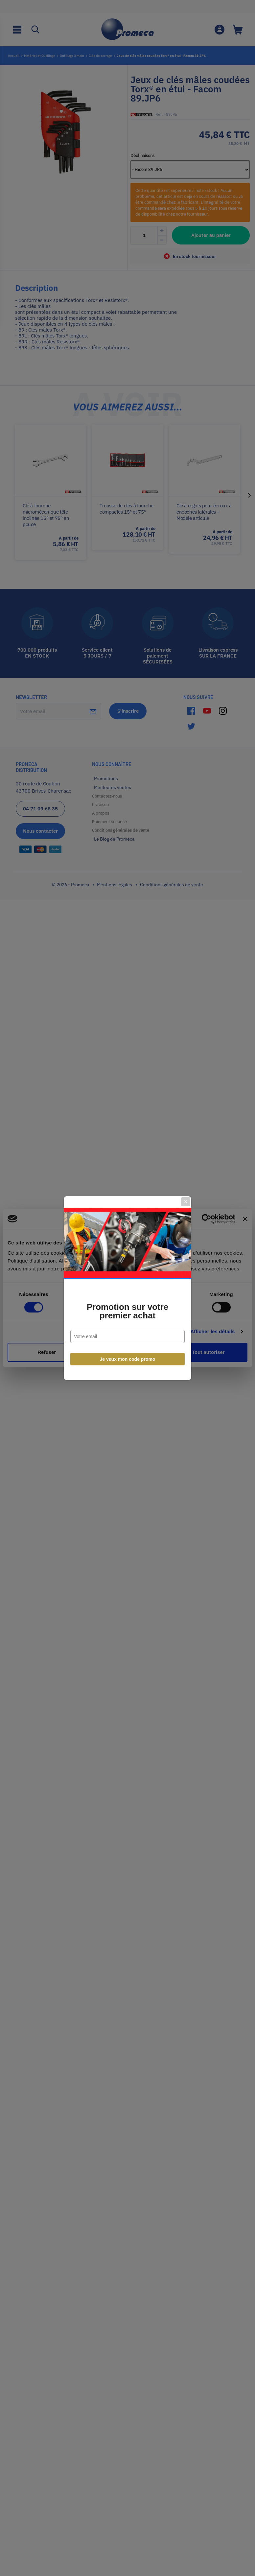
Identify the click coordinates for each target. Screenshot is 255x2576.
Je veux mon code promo (127, 1359)
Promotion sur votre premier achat (127, 1311)
